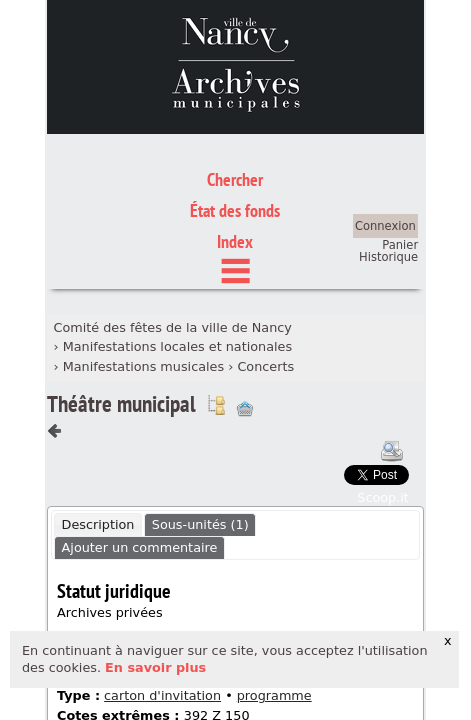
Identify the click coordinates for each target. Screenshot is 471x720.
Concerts (265, 273)
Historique (388, 164)
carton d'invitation (162, 602)
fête (120, 569)
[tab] (98, 432)
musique (159, 585)
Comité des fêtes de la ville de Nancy (172, 234)
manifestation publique (223, 569)
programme (274, 602)
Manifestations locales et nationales (178, 254)
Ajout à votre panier (245, 316)
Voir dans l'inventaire (216, 312)
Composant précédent (55, 338)
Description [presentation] (98, 431)
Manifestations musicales (143, 273)
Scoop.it (383, 404)
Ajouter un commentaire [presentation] (140, 454)
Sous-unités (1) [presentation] (200, 431)
